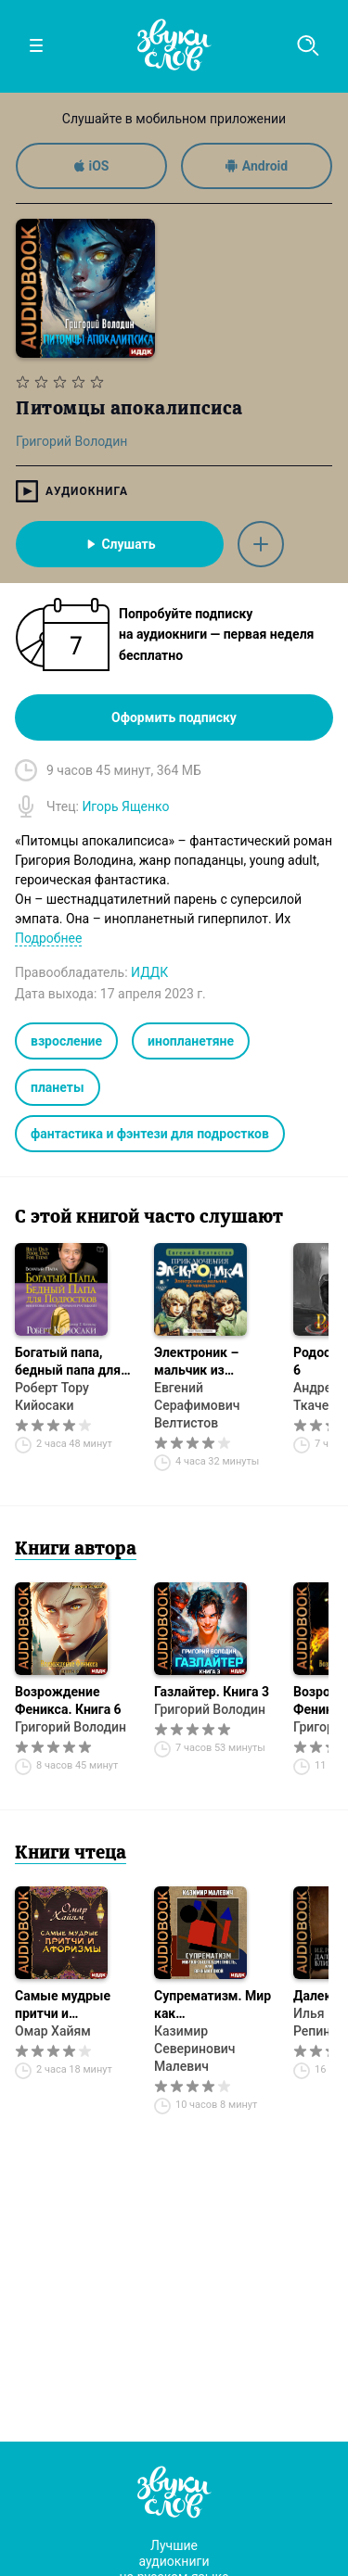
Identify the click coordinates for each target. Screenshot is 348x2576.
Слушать (119, 544)
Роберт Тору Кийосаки (52, 1396)
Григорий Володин (70, 1726)
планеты (57, 1087)
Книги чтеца (70, 1854)
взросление (66, 1041)
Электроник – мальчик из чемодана (196, 1362)
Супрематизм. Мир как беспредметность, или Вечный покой (212, 2005)
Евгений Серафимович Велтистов (196, 1405)
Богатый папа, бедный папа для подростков (68, 1362)
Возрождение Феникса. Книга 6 (68, 1700)
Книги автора (75, 1550)
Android (257, 166)
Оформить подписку (174, 717)
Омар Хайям (53, 2031)
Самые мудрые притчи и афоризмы (62, 2005)
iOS (92, 166)
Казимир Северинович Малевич (195, 2049)
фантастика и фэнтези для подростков (150, 1133)
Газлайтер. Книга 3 (211, 1691)
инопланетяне (191, 1041)
